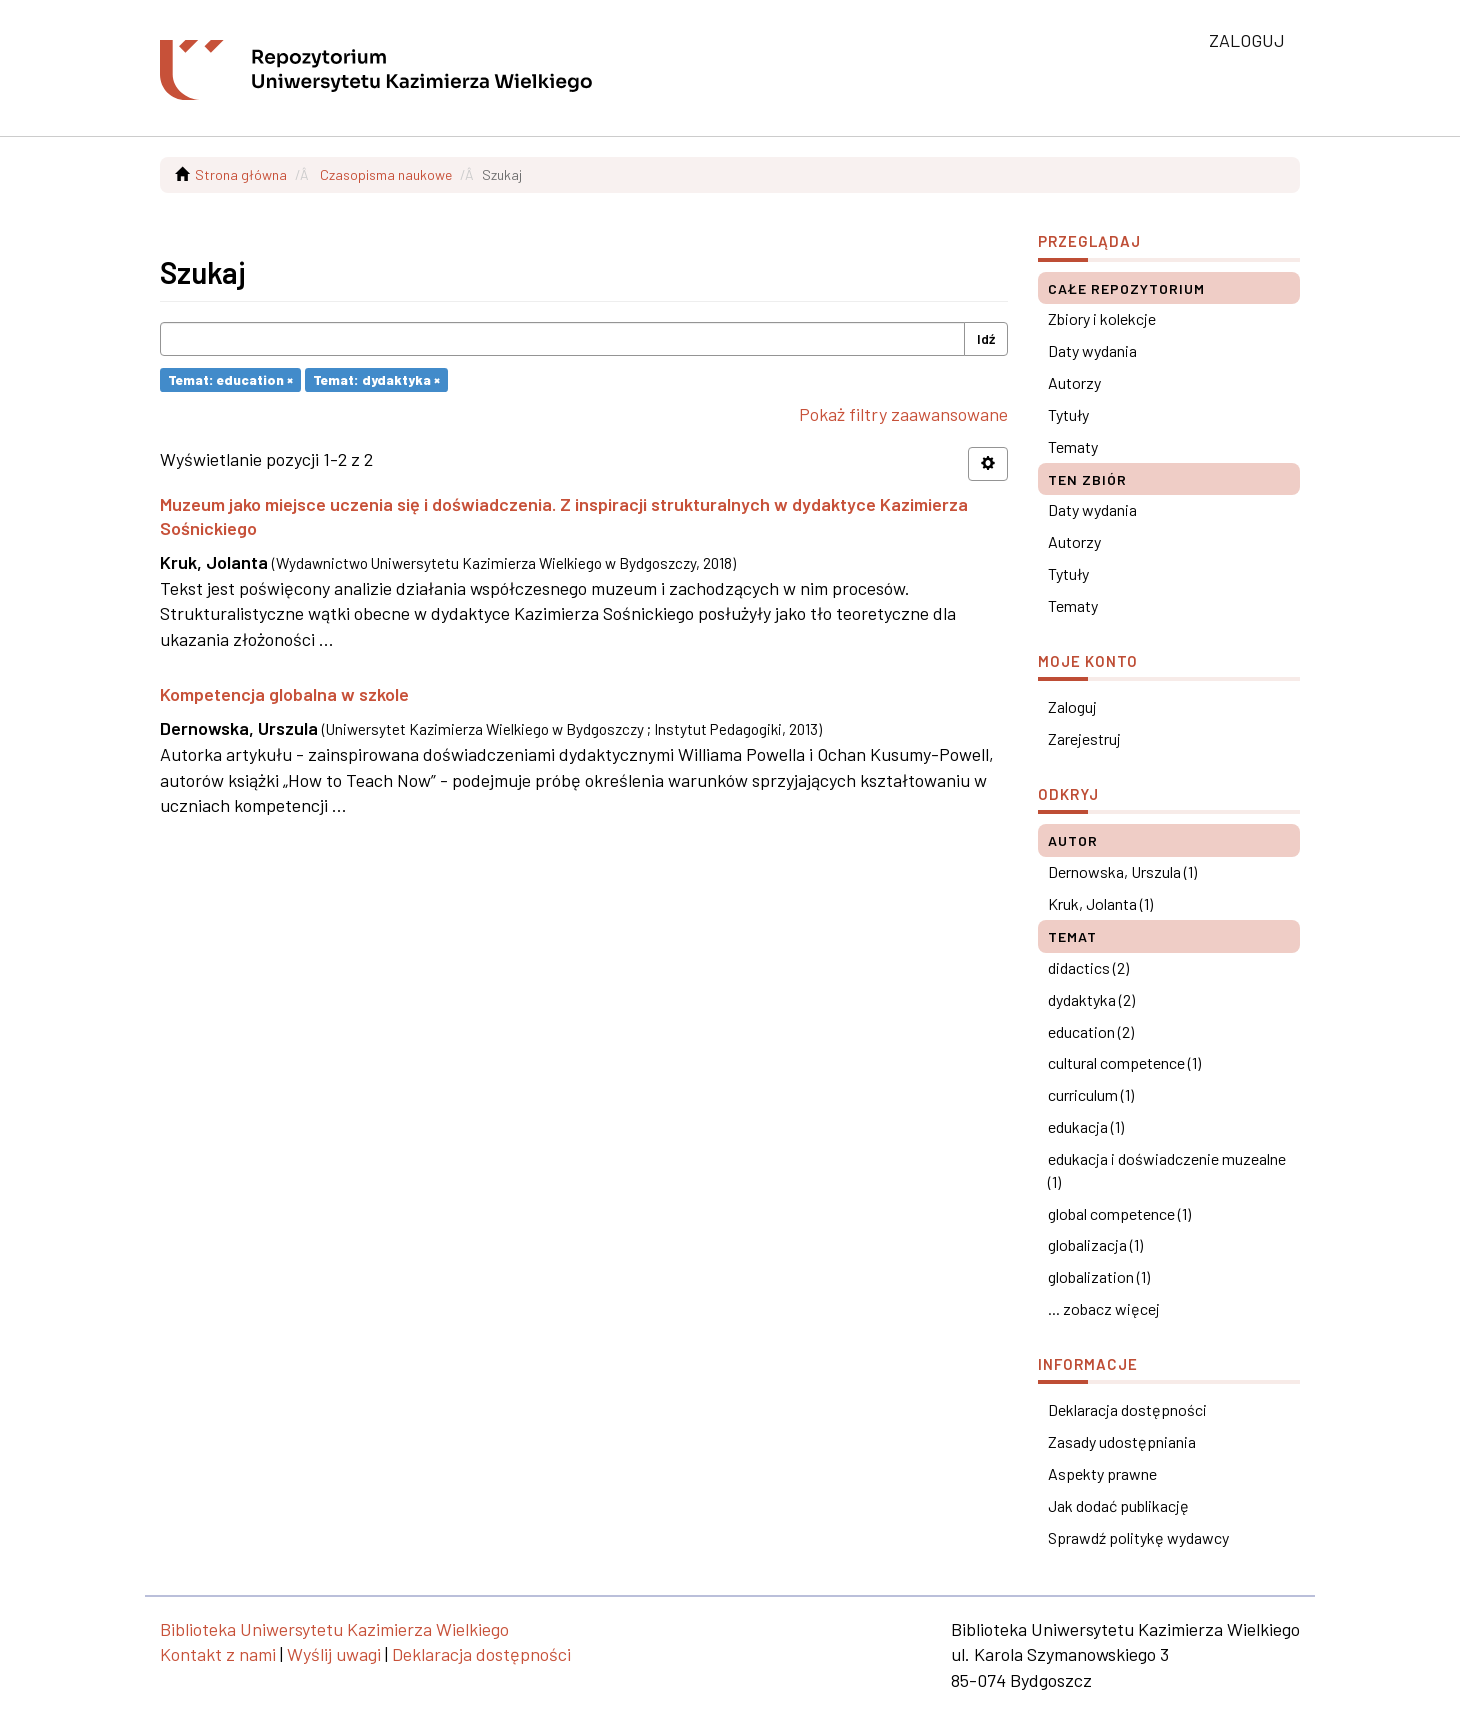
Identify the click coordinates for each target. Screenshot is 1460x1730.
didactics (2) (1088, 967)
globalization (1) (1099, 1276)
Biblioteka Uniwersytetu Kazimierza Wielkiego (334, 1629)
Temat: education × (230, 379)
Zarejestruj (1084, 738)
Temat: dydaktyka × (376, 379)
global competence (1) (1119, 1213)
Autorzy (1074, 382)
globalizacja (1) (1095, 1244)
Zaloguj (1072, 706)
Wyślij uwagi (334, 1654)
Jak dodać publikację (1118, 1505)
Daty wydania (1092, 350)
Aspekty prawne (1102, 1473)
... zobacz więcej (1104, 1308)
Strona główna (241, 174)
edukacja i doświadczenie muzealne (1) (1167, 1170)
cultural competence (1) (1124, 1062)
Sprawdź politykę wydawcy (1138, 1537)
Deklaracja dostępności (1127, 1409)
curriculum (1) (1091, 1094)
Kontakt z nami (218, 1654)
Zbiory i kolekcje (1102, 318)
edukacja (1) (1086, 1126)
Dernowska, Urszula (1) (1122, 871)
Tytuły (1068, 414)
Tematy (1073, 446)
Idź (986, 338)
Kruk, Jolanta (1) (1100, 903)
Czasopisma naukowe (386, 174)
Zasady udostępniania (1122, 1441)
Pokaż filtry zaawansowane (903, 414)
